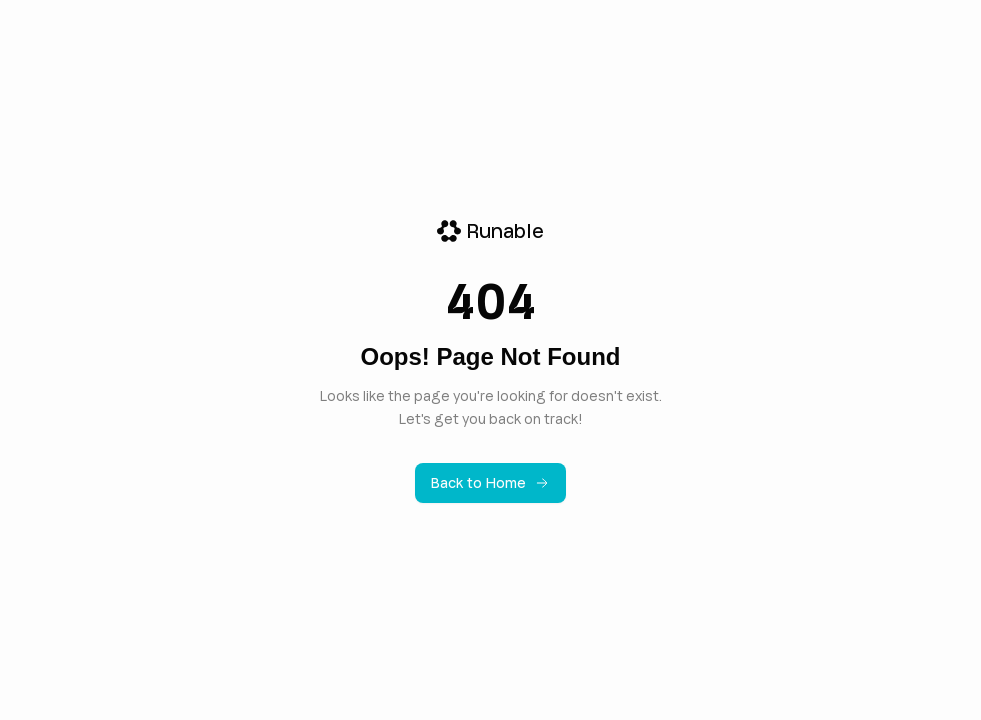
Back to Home (490, 482)
